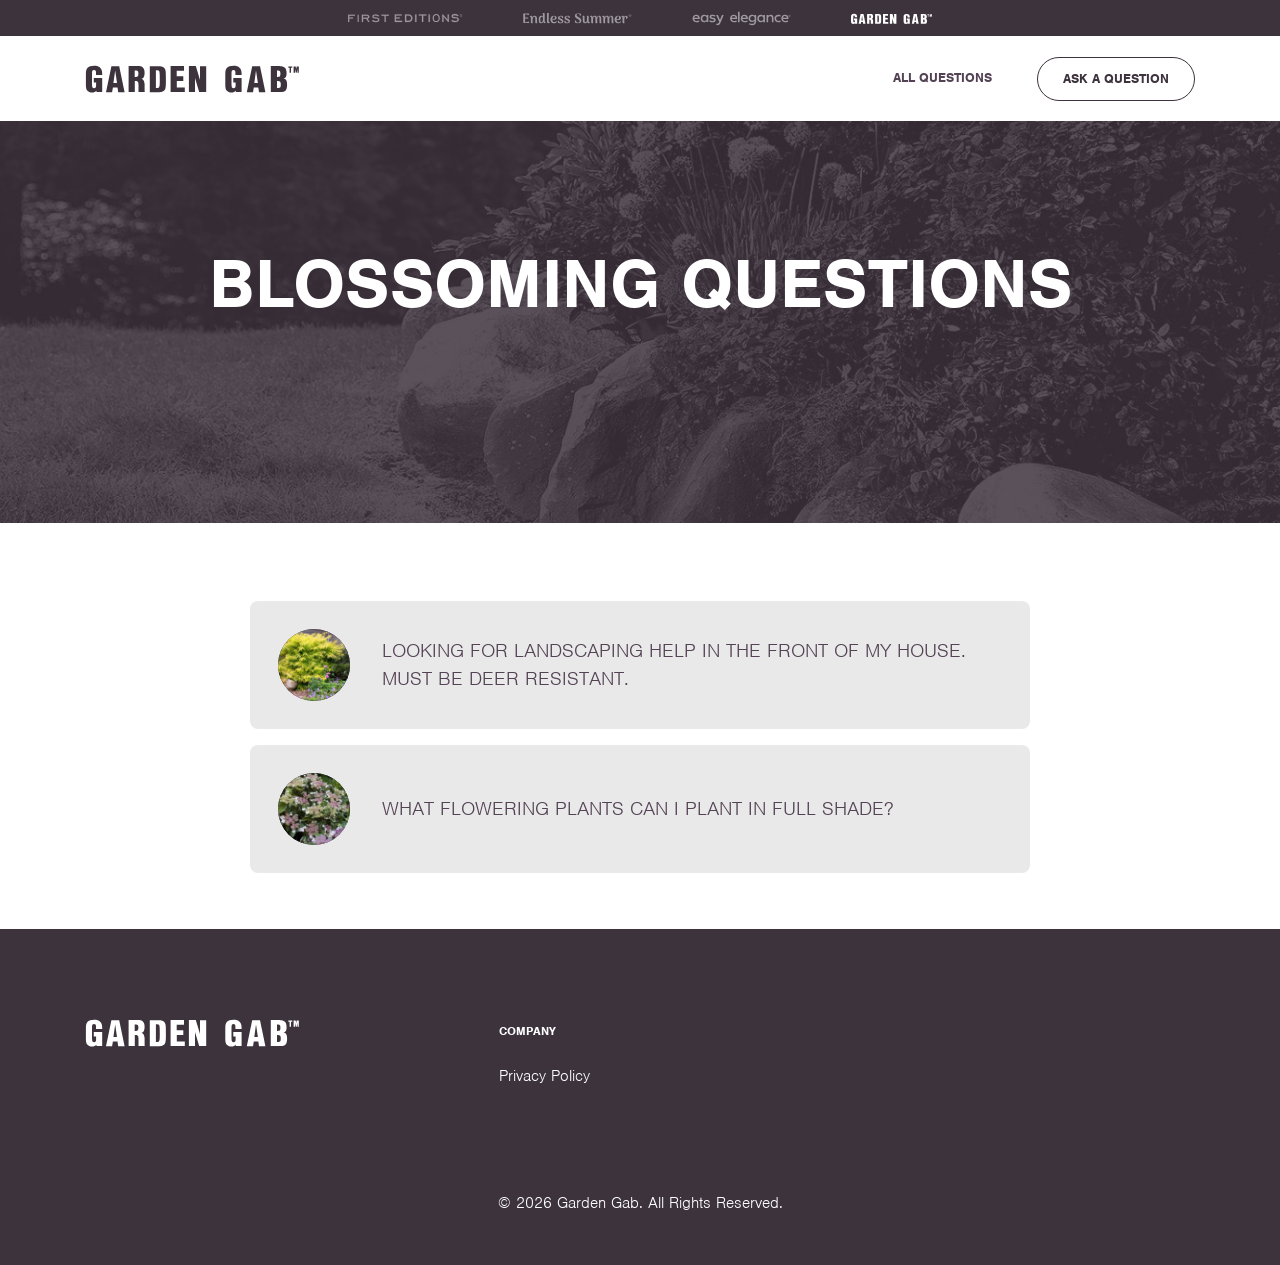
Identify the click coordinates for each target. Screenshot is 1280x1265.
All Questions (942, 77)
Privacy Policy (544, 1076)
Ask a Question (1116, 78)
